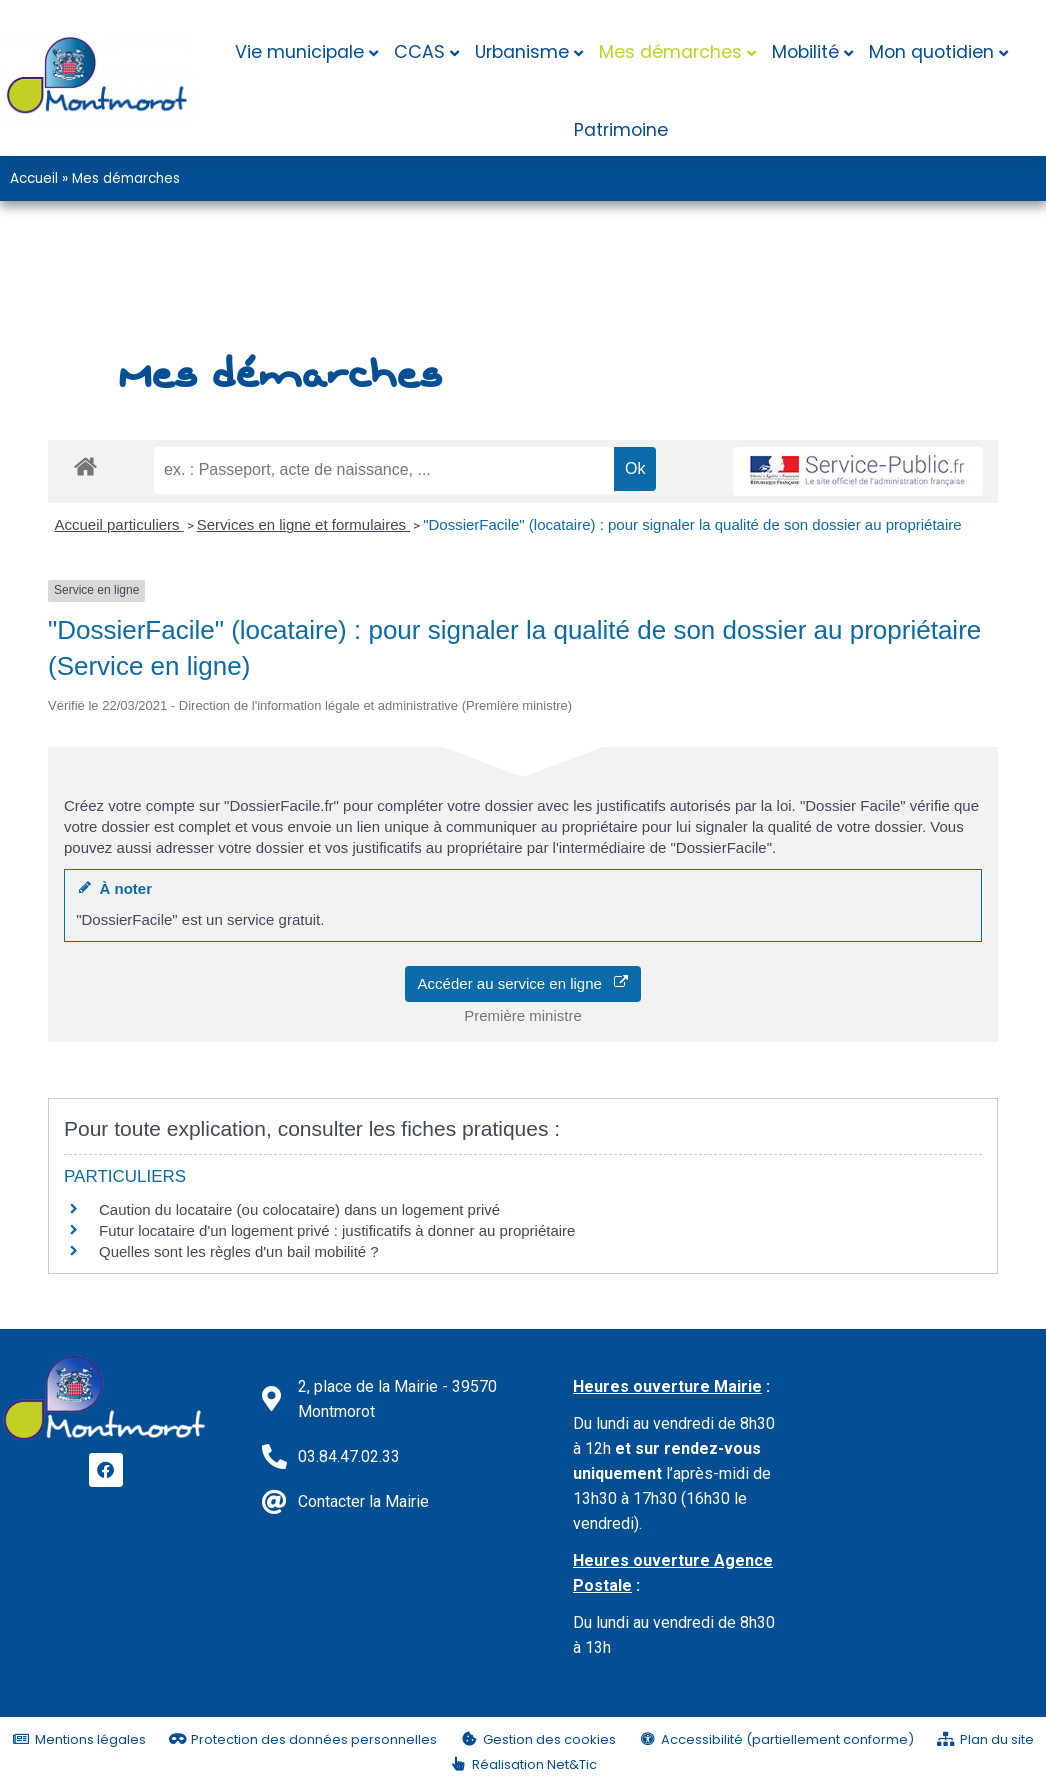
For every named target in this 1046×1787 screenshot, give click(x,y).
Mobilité (805, 52)
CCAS (419, 52)
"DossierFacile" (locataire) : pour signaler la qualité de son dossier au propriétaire (692, 524)
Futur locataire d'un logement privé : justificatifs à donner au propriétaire (337, 1230)
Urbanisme (522, 52)
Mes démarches (670, 52)
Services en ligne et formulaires (303, 524)
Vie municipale (299, 52)
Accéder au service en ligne (523, 983)
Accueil (34, 178)
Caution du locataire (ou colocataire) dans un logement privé (299, 1209)
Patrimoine (621, 130)
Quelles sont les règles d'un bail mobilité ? (239, 1251)
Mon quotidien (931, 52)
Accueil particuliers (119, 524)
